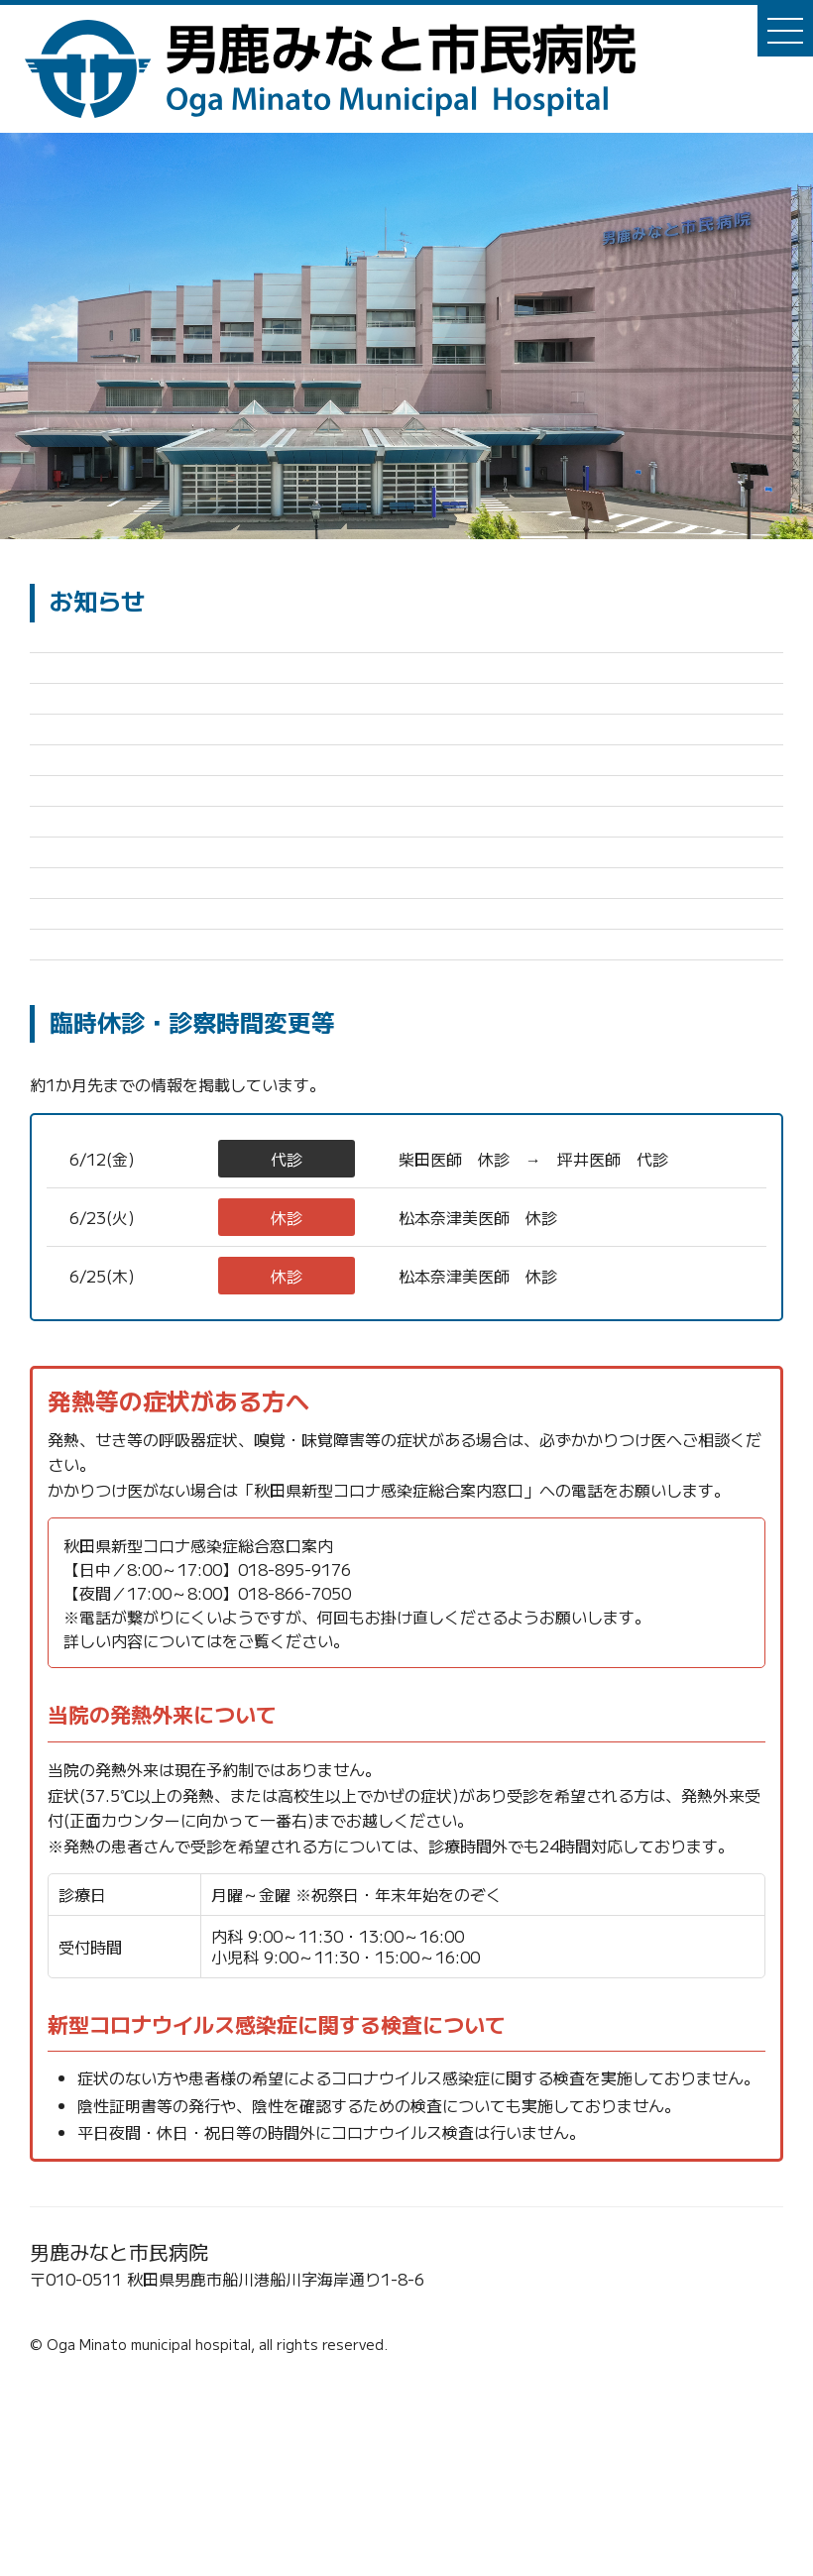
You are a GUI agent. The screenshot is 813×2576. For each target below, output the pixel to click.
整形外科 (195, 1327)
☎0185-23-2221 (100, 2499)
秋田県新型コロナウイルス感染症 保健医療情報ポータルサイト (446, 1810)
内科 (195, 1386)
